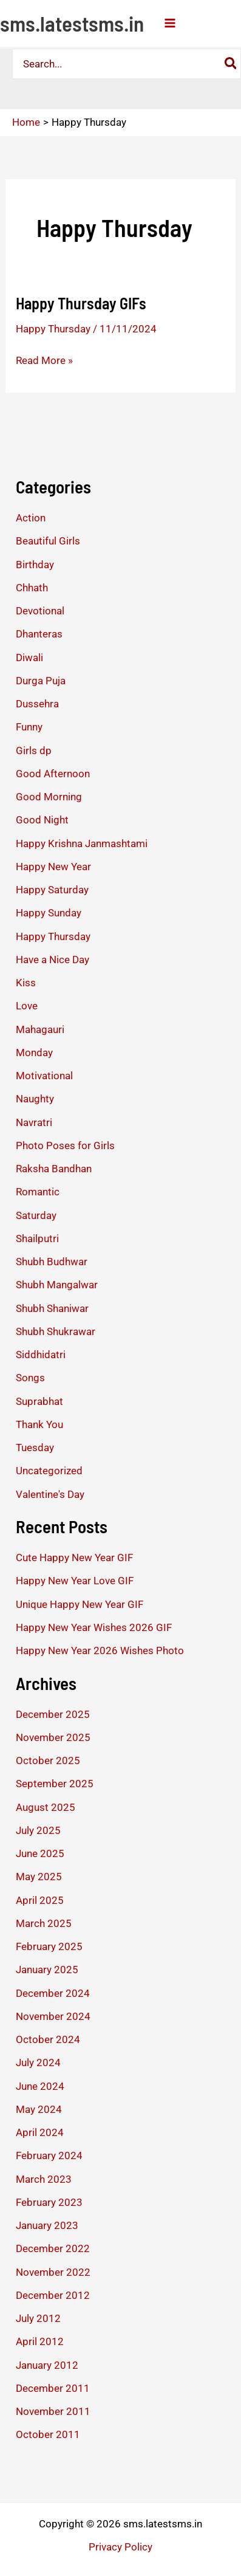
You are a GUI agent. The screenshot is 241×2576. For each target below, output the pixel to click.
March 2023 (44, 2179)
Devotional (40, 611)
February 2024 (49, 2155)
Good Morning (49, 797)
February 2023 (49, 2202)
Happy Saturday (52, 890)
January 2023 (47, 2225)
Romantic (37, 1192)
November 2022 (53, 2272)
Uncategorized (49, 1471)
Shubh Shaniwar (52, 1308)
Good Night (42, 820)
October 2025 (48, 1760)
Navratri (34, 1122)
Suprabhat (39, 1401)
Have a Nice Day (52, 959)
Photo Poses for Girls (65, 1145)
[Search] (231, 63)
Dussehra (37, 704)
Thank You (39, 1424)
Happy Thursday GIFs (81, 303)
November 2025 (53, 1737)
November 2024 (53, 2016)
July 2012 (38, 2318)
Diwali (29, 657)
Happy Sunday (48, 913)
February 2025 (49, 1946)
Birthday (35, 564)
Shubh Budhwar (51, 1261)
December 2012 (53, 2295)
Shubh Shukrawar (55, 1331)
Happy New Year (53, 866)
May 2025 (39, 1876)
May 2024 (39, 2109)
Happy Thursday (53, 329)
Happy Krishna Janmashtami (82, 843)
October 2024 (48, 2039)
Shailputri (37, 1238)
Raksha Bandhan (54, 1169)
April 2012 (40, 2341)
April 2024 (40, 2132)
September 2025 (54, 1783)
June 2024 (40, 2086)
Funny (29, 727)
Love (27, 1006)
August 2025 (45, 1807)
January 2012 (47, 2365)
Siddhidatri (41, 1354)
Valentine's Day (50, 1494)
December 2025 (53, 1714)
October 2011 (48, 2434)
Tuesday (35, 1447)
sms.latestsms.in (72, 23)
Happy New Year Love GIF (75, 1581)
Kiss (26, 983)
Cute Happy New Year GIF (74, 1557)
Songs (30, 1378)
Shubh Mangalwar (57, 1285)
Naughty (35, 1099)
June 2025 (40, 1853)
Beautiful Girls (48, 541)
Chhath (32, 588)
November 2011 (53, 2411)
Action (31, 518)
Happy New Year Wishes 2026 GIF (94, 1627)
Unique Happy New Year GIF (79, 1604)
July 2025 (38, 1830)
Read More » (44, 360)
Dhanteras (39, 634)
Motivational (44, 1076)
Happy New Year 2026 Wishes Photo (100, 1650)
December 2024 (53, 1993)
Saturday (36, 1215)
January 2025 (47, 1969)
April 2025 (40, 1900)
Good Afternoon (53, 774)
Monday (34, 1052)
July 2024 (38, 2062)
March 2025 (44, 1923)
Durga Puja (41, 681)
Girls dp (34, 750)
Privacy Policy (120, 2547)
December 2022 (53, 2248)
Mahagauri (40, 1029)
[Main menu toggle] (170, 23)
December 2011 (53, 2388)
